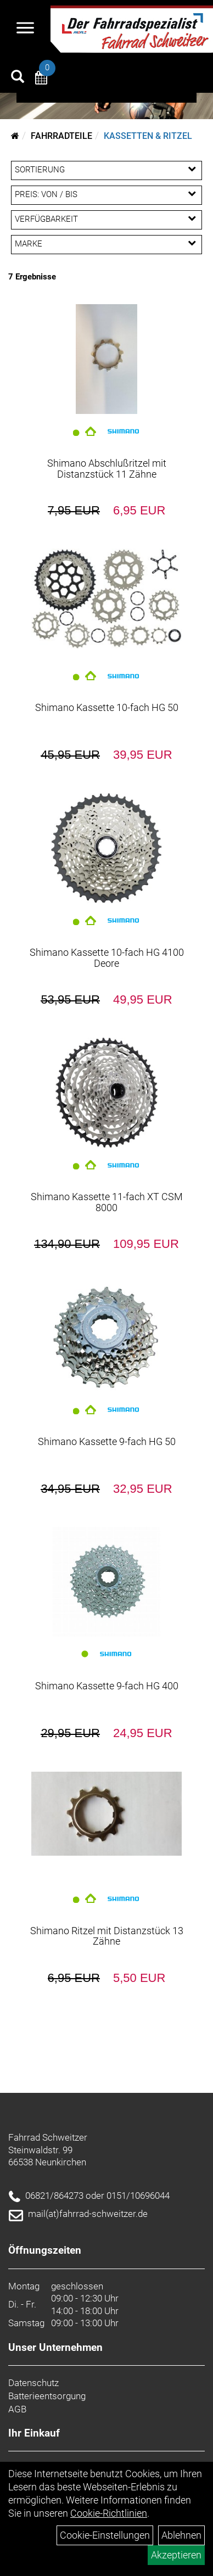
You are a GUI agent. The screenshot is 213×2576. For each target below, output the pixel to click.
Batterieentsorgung (47, 2395)
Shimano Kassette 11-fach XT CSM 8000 (107, 1202)
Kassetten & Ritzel (148, 136)
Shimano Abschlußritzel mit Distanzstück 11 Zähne (106, 468)
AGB (17, 2409)
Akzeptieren (176, 2555)
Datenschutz (33, 2382)
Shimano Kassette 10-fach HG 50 (106, 707)
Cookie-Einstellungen (105, 2535)
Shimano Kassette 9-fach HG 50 (107, 1441)
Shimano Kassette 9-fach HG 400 (106, 1686)
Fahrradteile (61, 136)
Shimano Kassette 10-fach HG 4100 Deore (107, 958)
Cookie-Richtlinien (108, 2513)
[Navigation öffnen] (25, 29)
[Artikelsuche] (17, 78)
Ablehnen (181, 2535)
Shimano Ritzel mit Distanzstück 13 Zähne (106, 1936)
